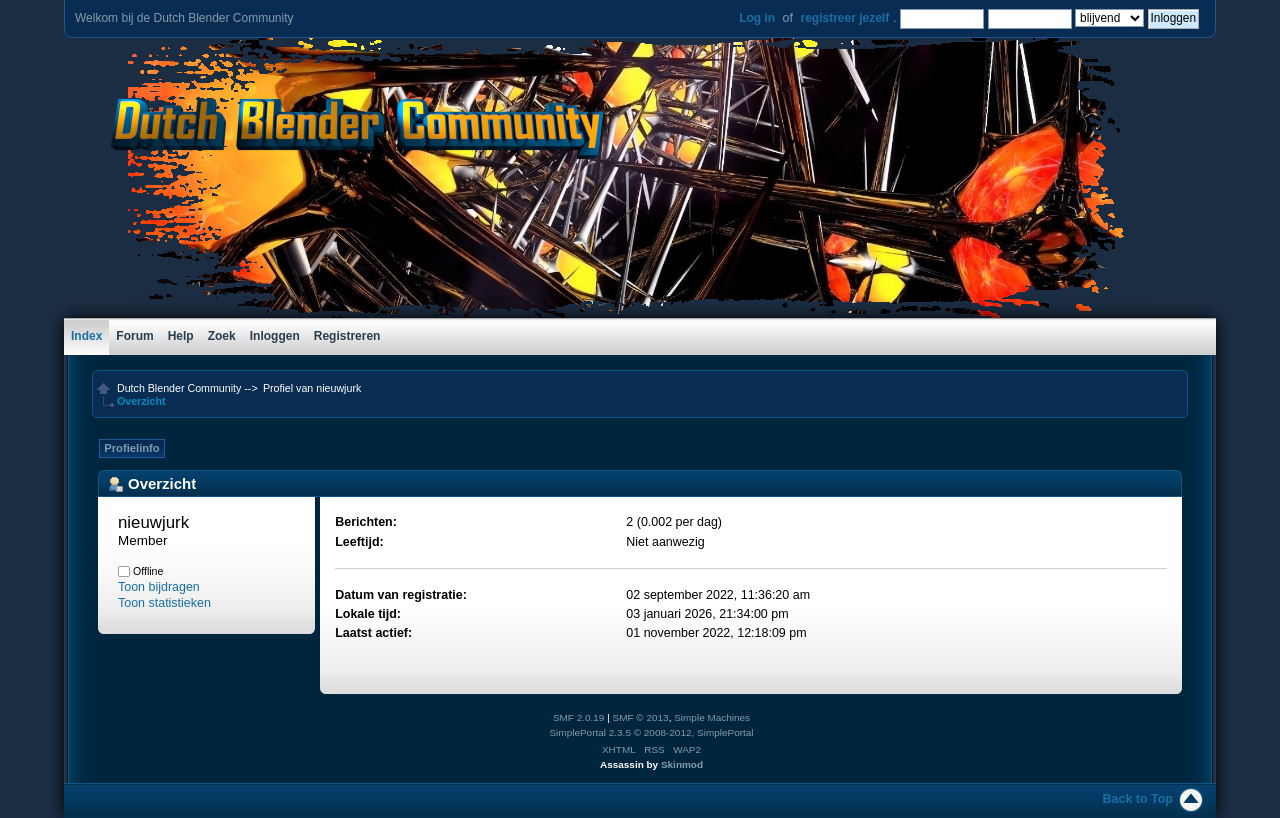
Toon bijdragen (159, 587)
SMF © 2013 (641, 717)
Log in (757, 18)
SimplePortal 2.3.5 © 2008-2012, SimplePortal (651, 732)
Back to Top (1138, 799)
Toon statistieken (164, 603)
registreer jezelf (844, 18)
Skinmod (682, 764)
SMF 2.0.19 (579, 717)
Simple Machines (712, 717)
